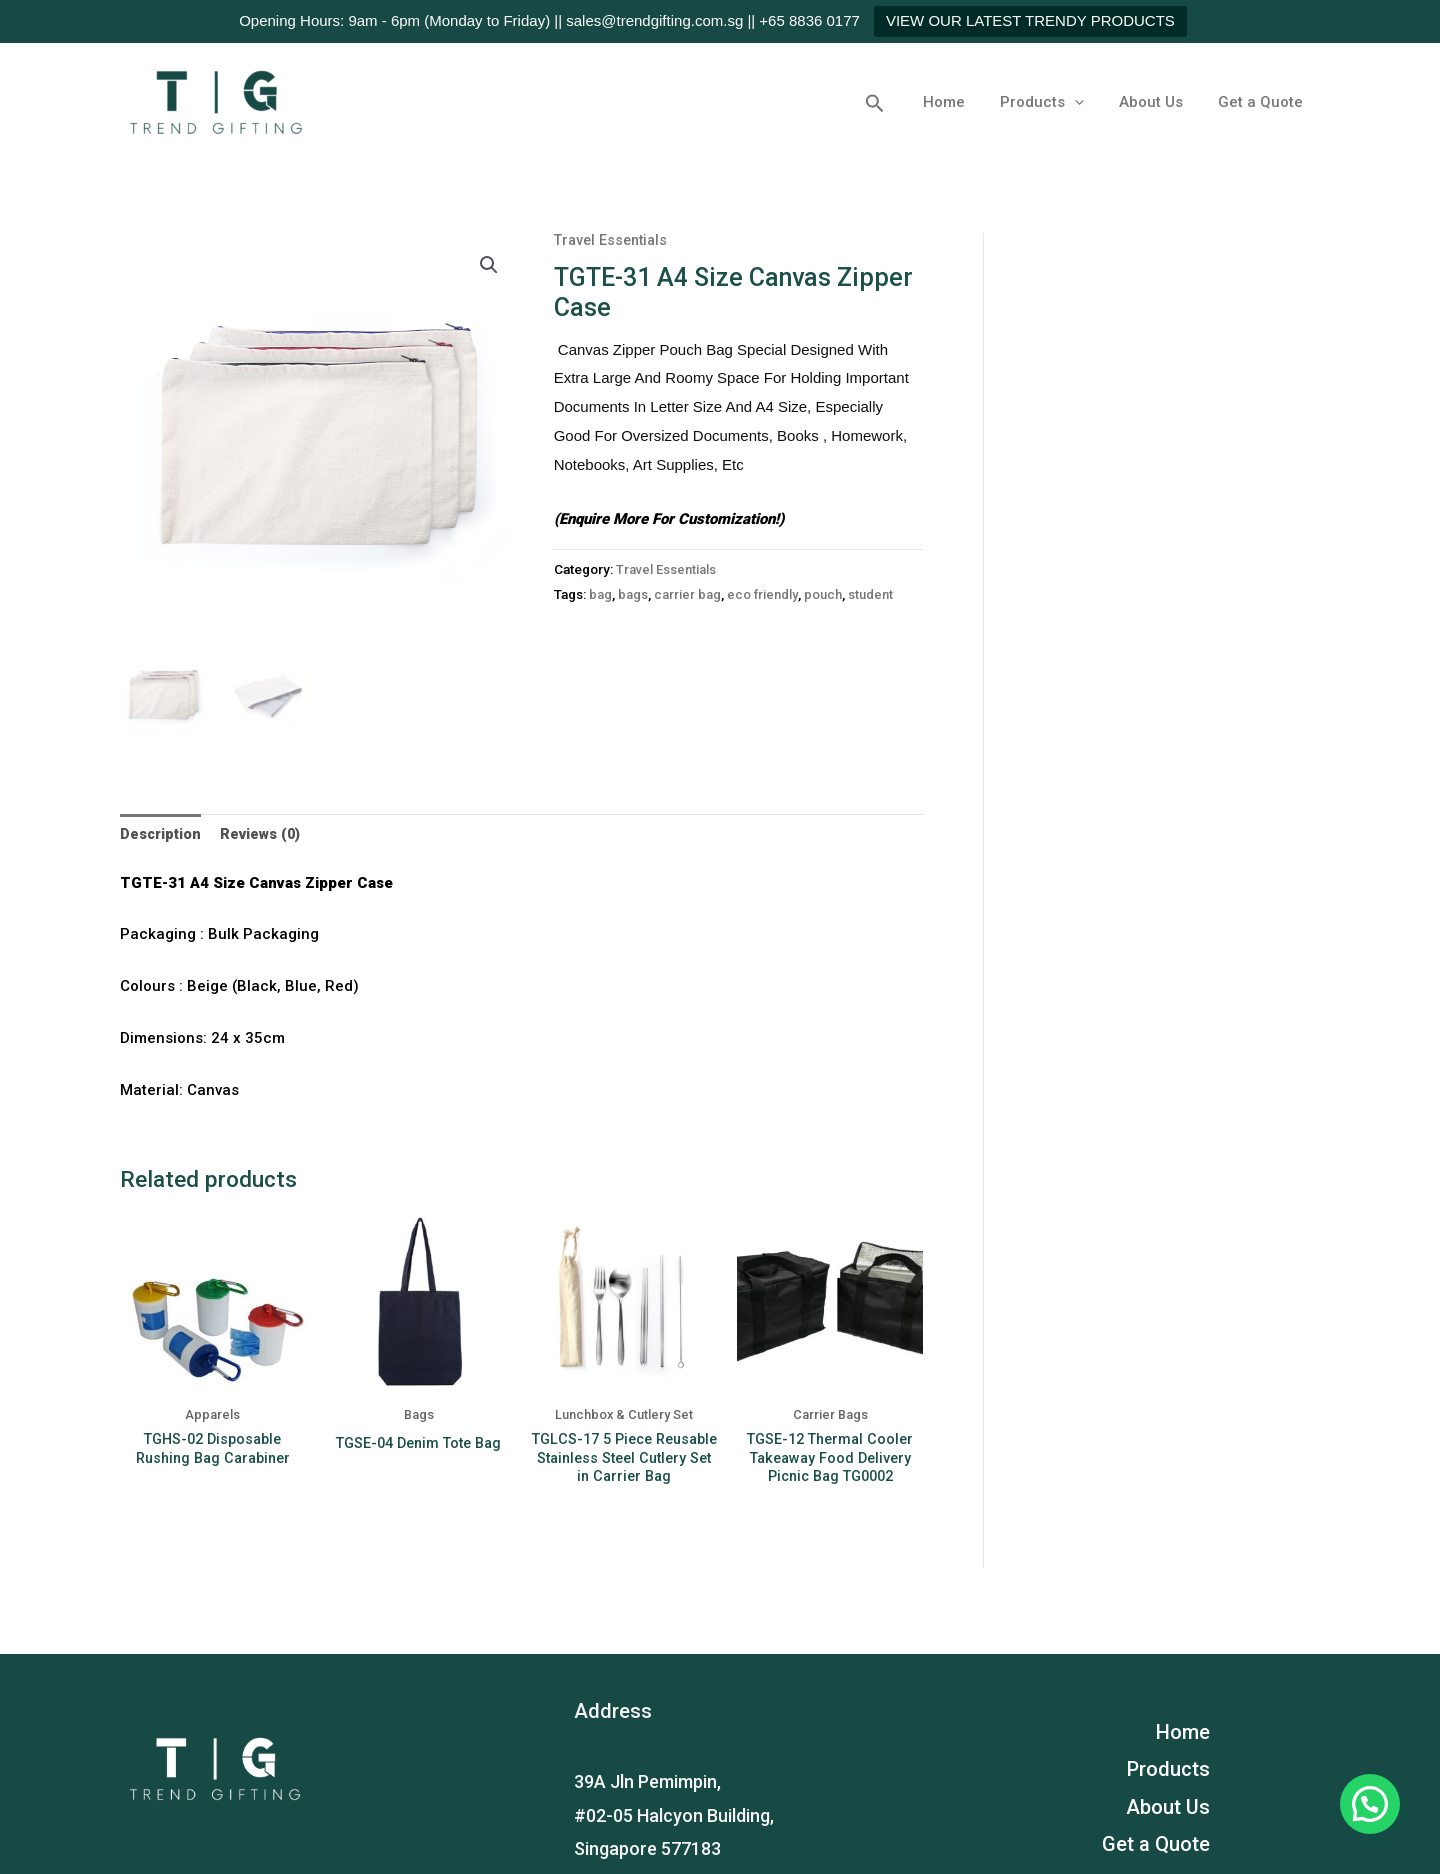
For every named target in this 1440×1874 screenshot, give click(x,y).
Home (961, 102)
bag (600, 594)
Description (162, 834)
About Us (1158, 102)
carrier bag (688, 594)
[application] (1086, 102)
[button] (895, 102)
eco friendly (766, 594)
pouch (830, 594)
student (879, 594)
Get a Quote (1262, 102)
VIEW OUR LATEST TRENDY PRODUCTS (1030, 20)
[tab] (162, 835)
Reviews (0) (265, 834)
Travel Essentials (613, 240)
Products (1054, 102)
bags (633, 594)
